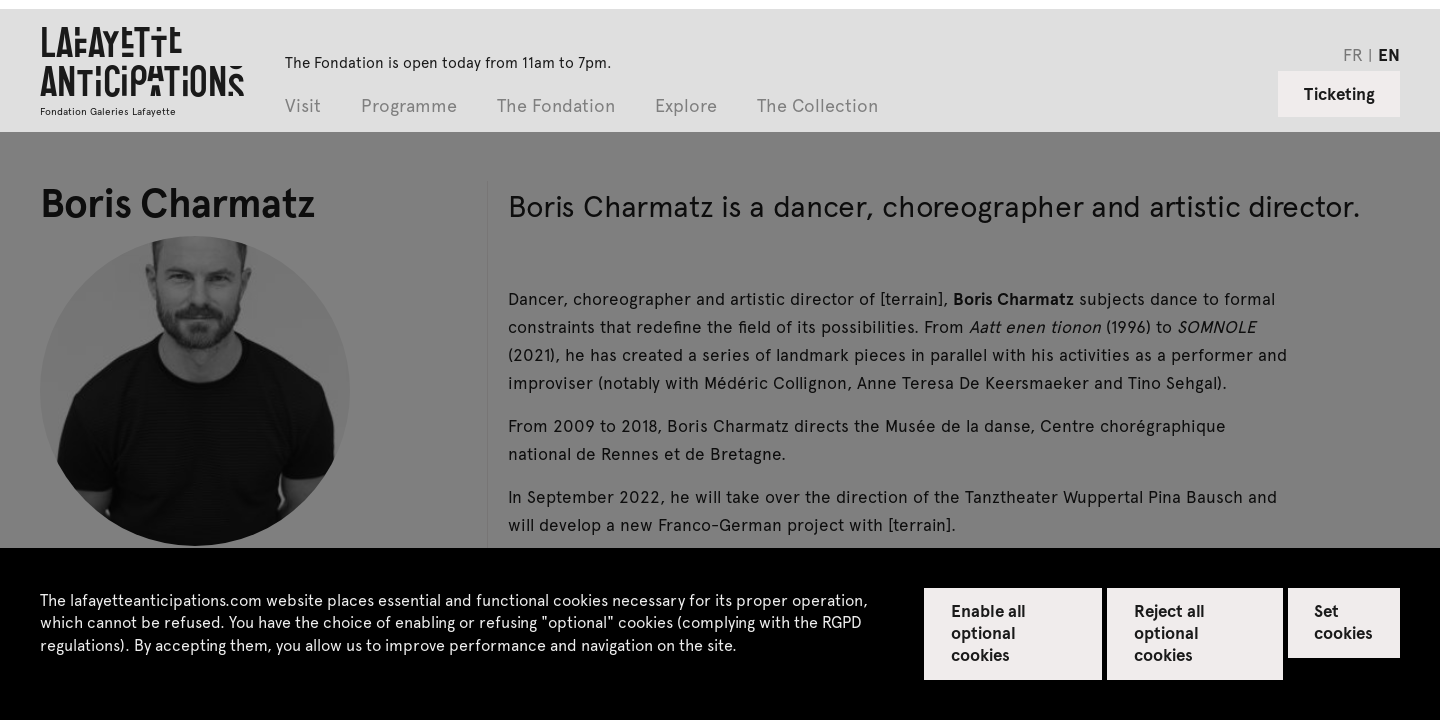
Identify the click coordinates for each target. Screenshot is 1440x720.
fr (1353, 54)
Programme (409, 106)
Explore (686, 106)
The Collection (817, 106)
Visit (303, 106)
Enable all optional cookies (988, 632)
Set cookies (1343, 621)
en (1389, 54)
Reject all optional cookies (1169, 632)
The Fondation (556, 106)
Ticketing (1339, 93)
